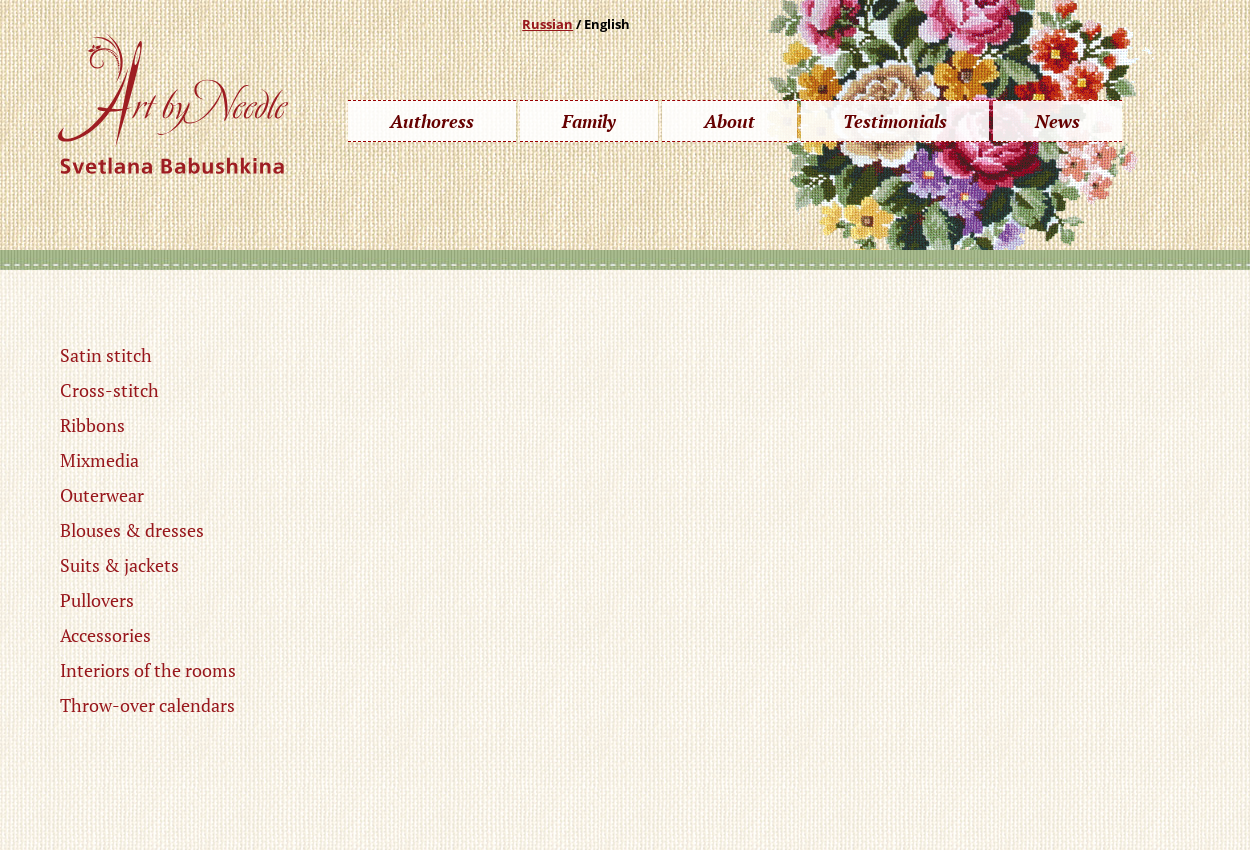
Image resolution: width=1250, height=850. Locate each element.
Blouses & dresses (132, 530)
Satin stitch (106, 355)
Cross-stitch (109, 390)
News (1057, 121)
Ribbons (92, 425)
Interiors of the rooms (148, 670)
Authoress (432, 121)
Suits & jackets (119, 565)
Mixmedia (99, 460)
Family (589, 121)
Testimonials (895, 121)
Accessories (105, 635)
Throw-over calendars (147, 705)
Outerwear (102, 495)
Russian (547, 24)
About (729, 121)
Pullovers (97, 600)
